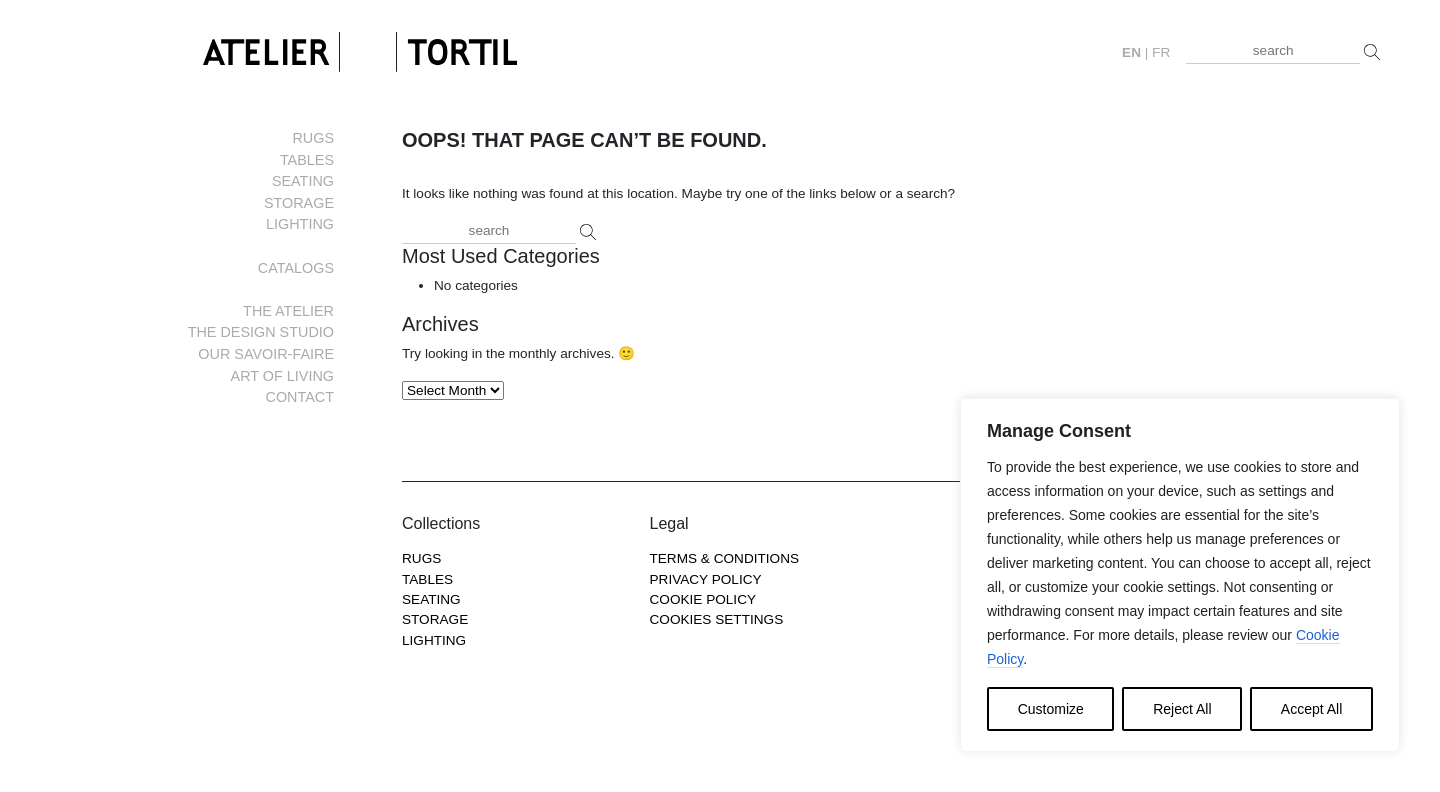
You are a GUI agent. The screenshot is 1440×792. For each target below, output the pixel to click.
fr (1161, 52)
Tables (307, 160)
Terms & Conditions (725, 558)
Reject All (1182, 709)
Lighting (300, 224)
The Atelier (288, 311)
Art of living (282, 376)
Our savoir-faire (266, 354)
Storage (299, 203)
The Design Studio (261, 332)
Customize (1051, 709)
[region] (1180, 575)
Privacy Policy (706, 579)
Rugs (313, 138)
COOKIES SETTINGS (717, 619)
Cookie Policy (703, 599)
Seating (303, 181)
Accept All (1311, 709)
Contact (300, 397)
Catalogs (296, 268)
